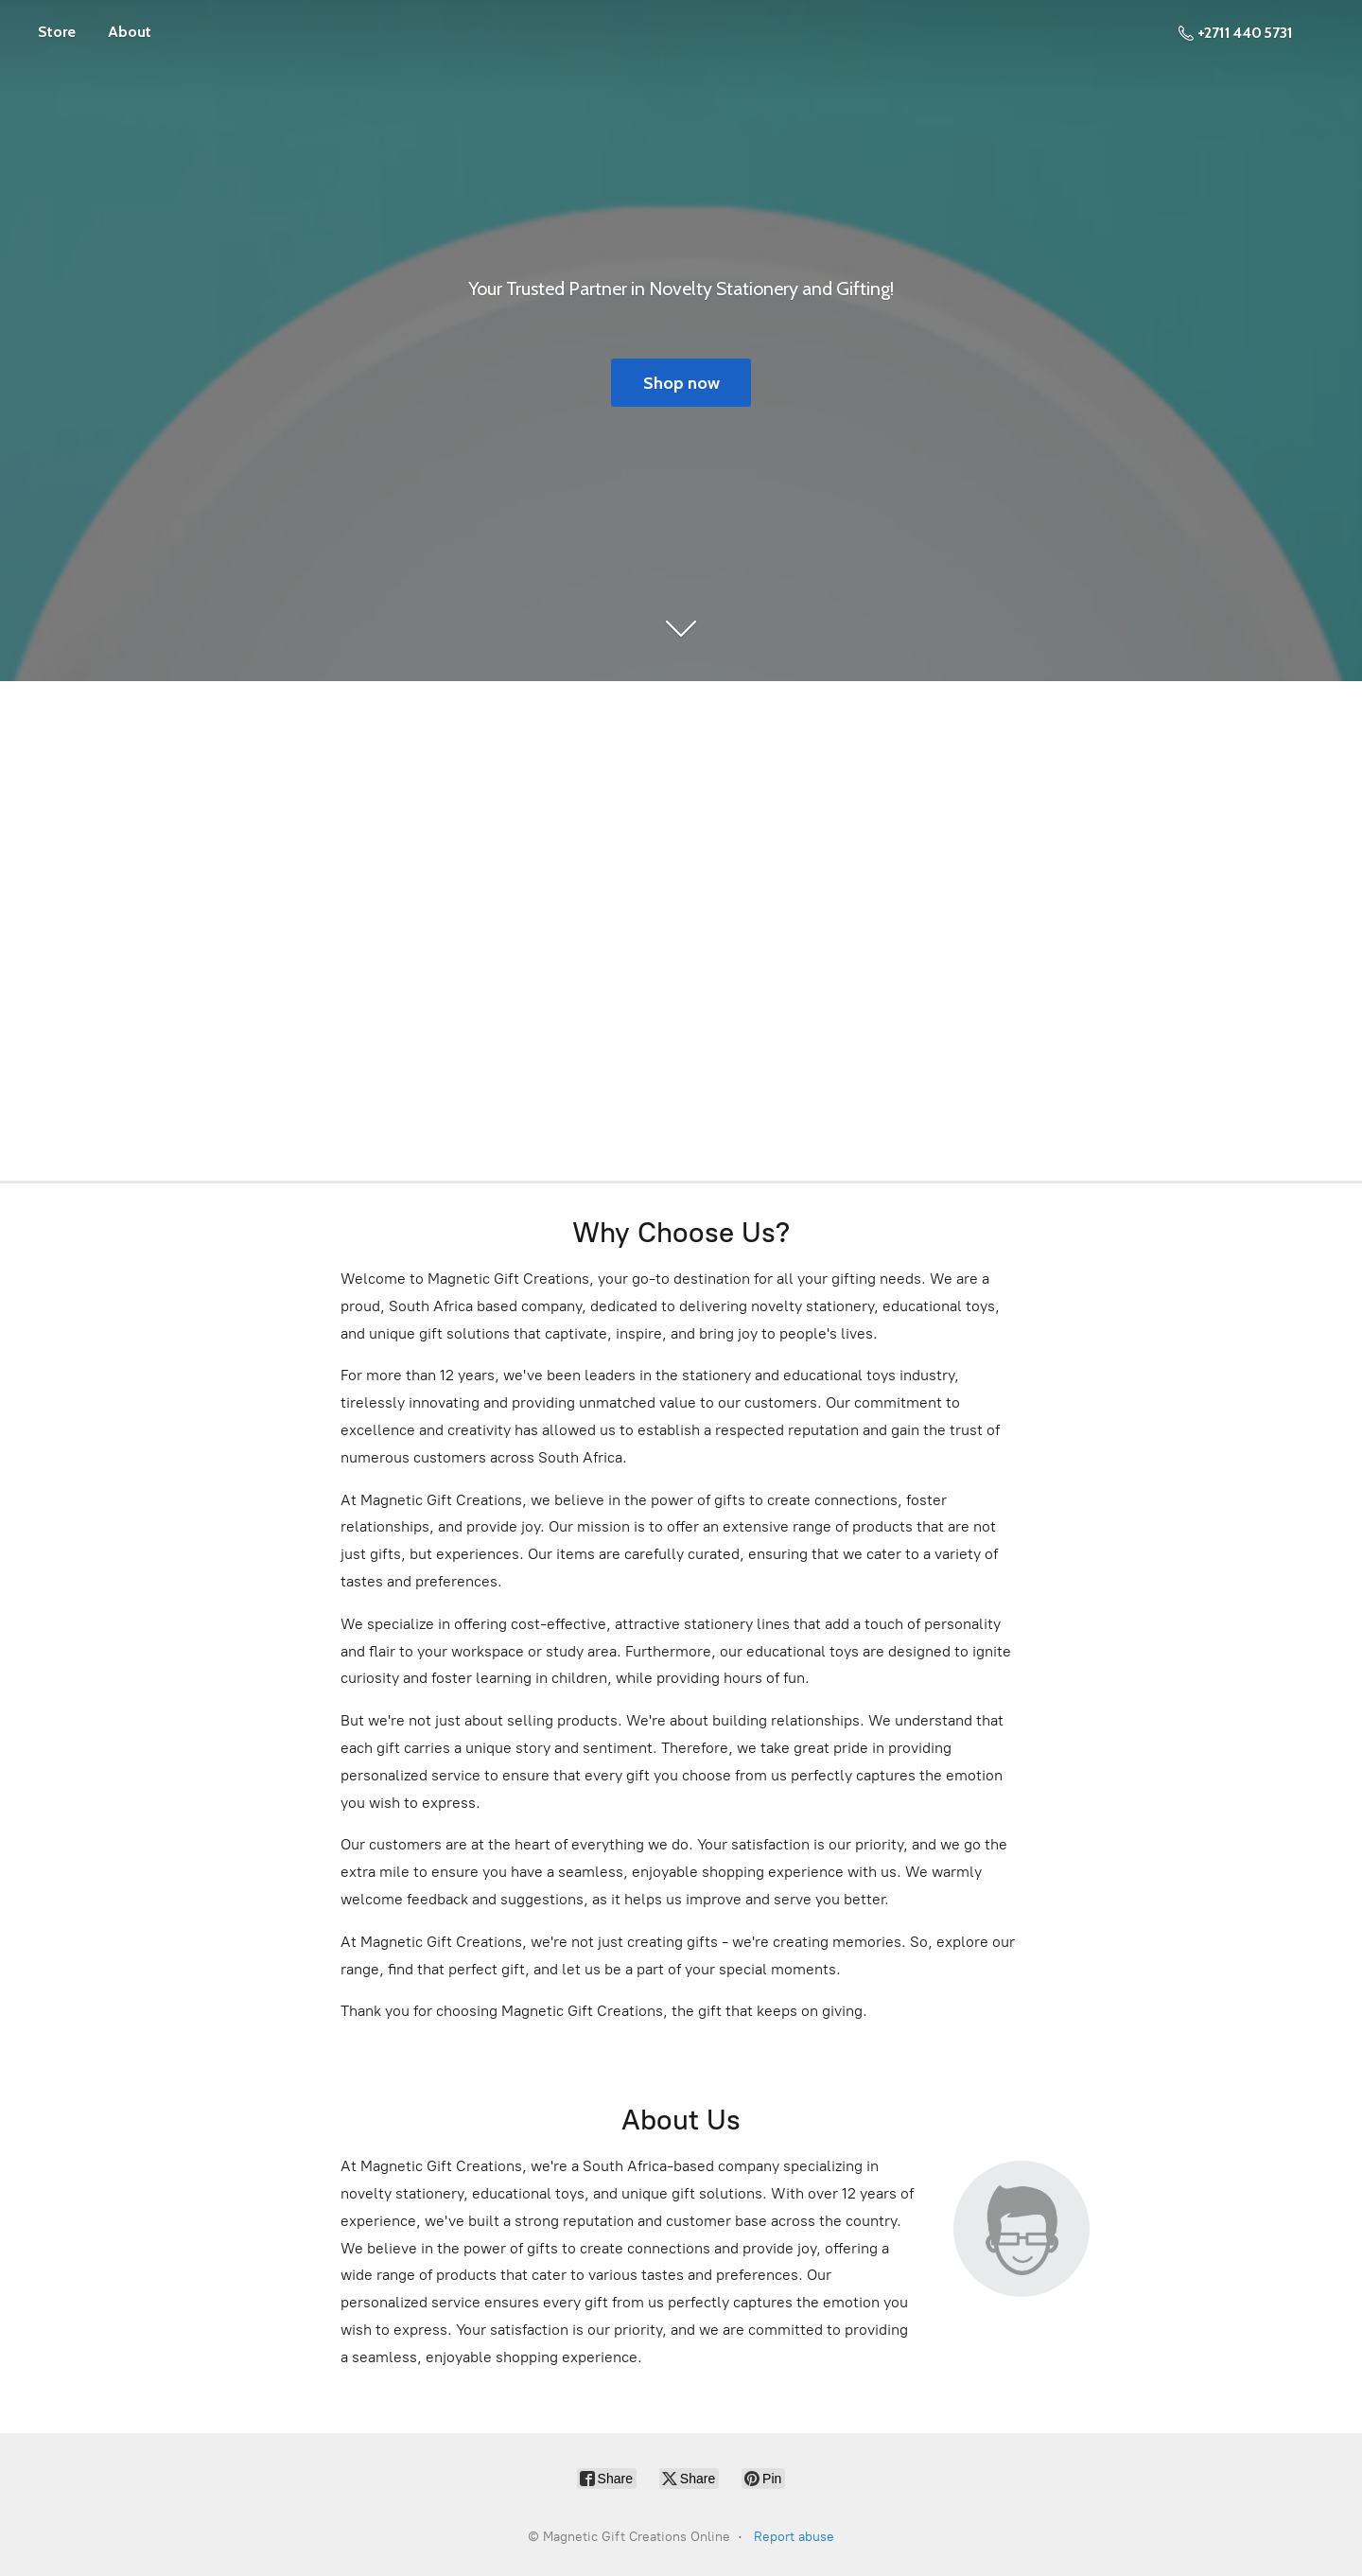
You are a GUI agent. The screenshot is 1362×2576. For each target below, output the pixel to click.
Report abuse (794, 2537)
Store (57, 32)
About (129, 32)
